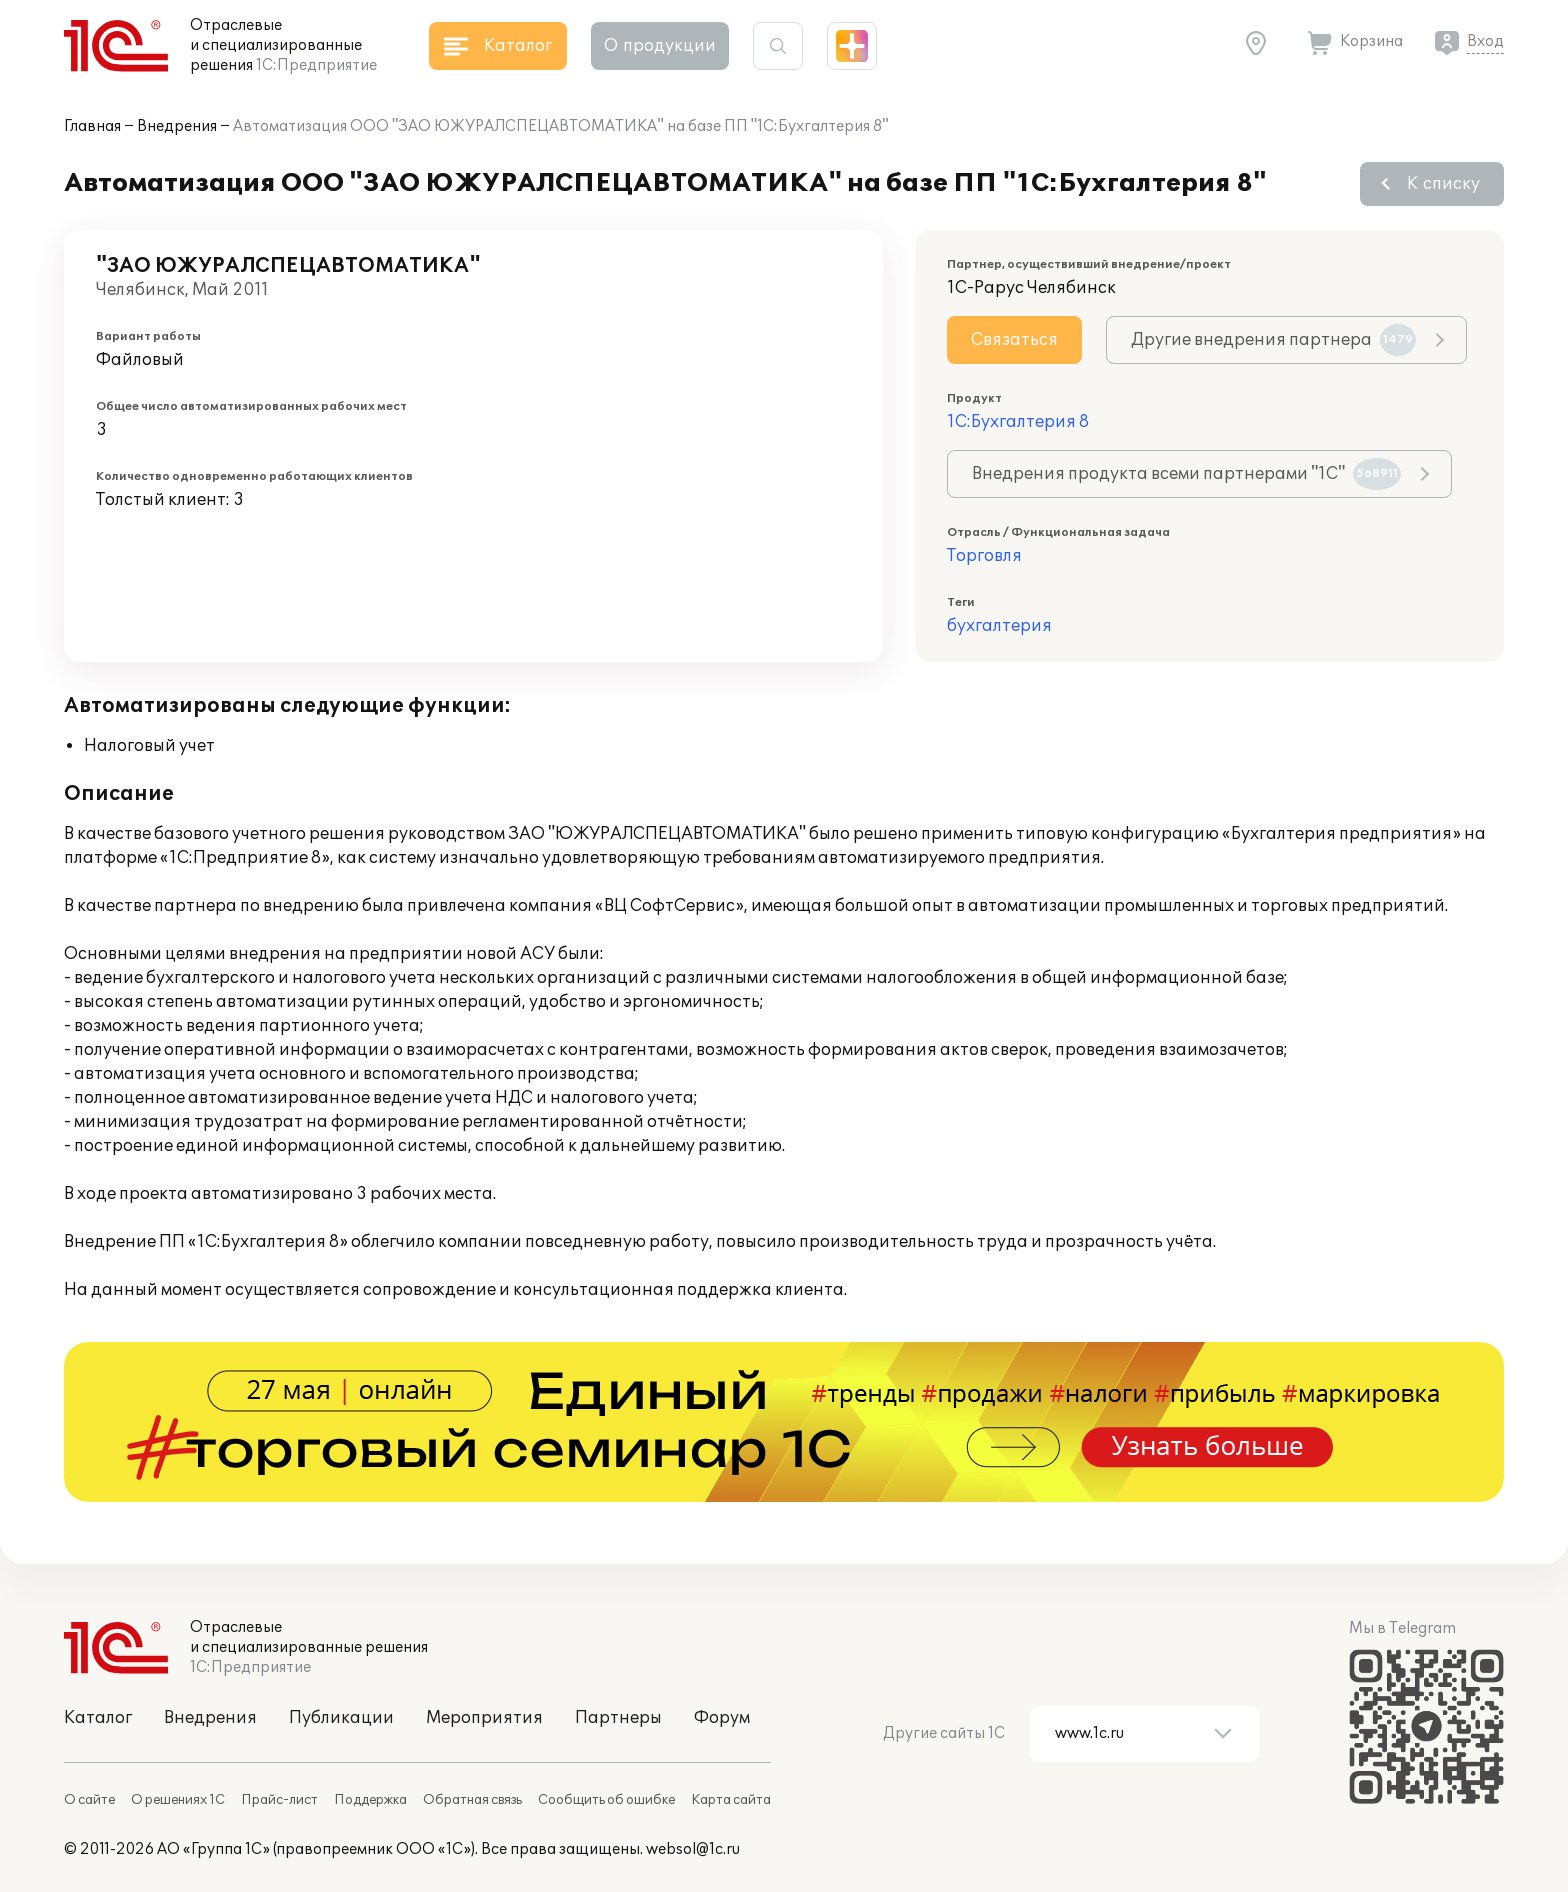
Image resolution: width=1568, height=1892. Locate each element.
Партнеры (618, 1718)
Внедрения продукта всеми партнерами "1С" (1186, 474)
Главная (92, 126)
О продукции (660, 46)
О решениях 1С (178, 1800)
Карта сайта (731, 1800)
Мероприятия (484, 1718)
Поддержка (370, 1800)
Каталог (98, 1718)
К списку (1443, 184)
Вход (1485, 41)
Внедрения (177, 126)
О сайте (89, 1800)
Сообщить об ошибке (606, 1800)
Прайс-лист (279, 1800)
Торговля (984, 556)
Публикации (341, 1718)
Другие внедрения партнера (1273, 340)
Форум (722, 1718)
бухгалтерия (999, 626)
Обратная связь (472, 1800)
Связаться (1014, 340)
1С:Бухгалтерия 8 (1018, 422)
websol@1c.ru (693, 1849)
